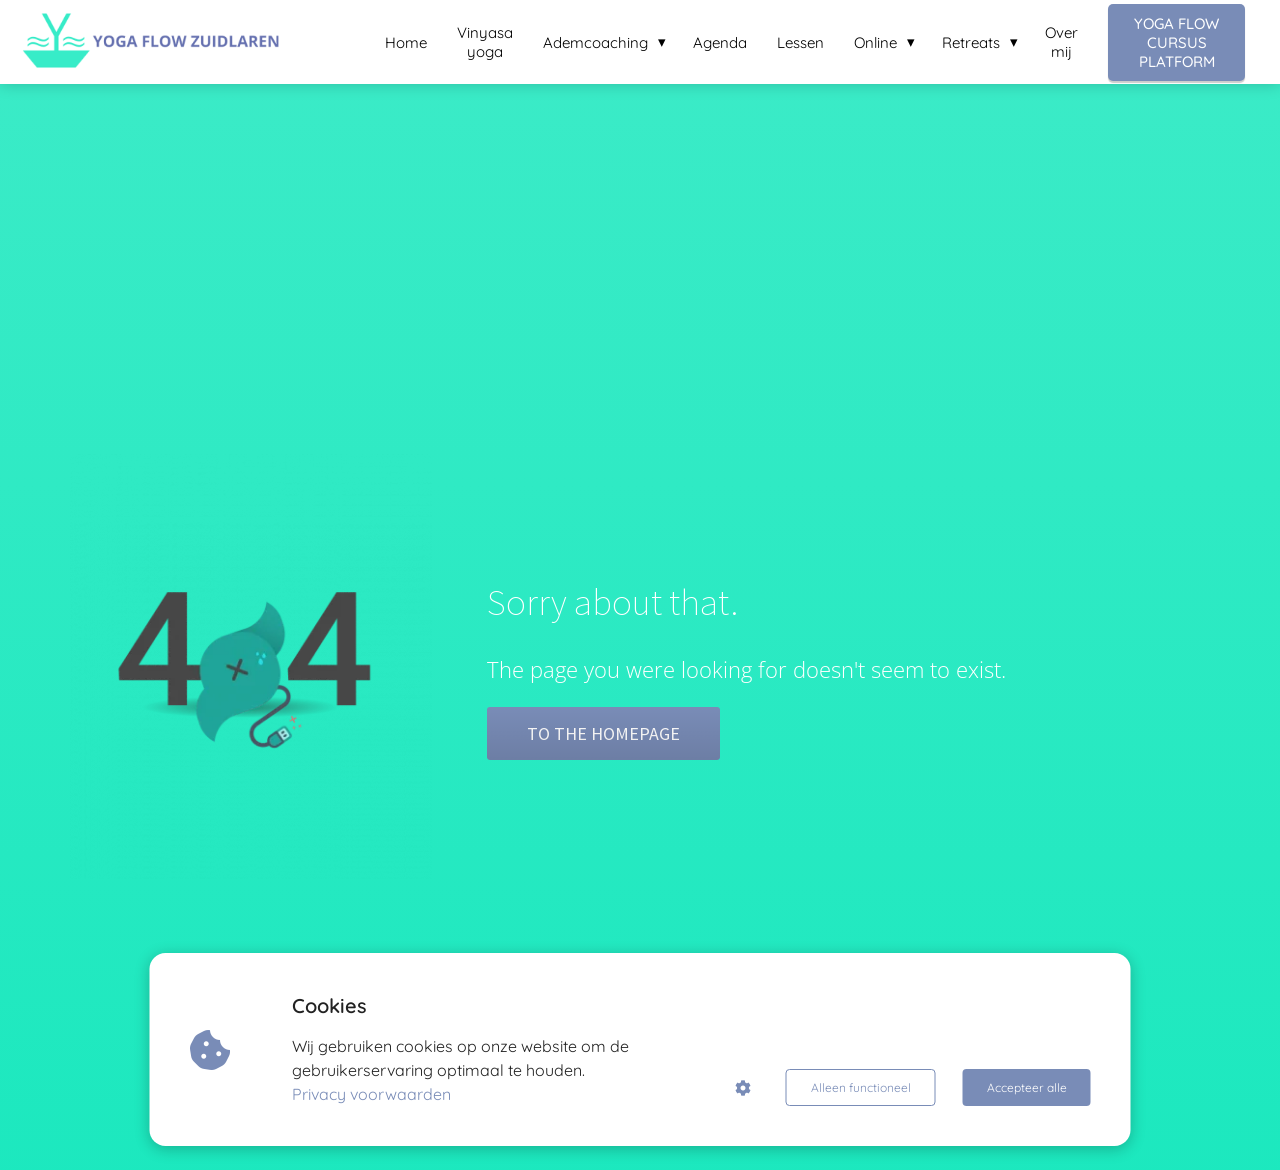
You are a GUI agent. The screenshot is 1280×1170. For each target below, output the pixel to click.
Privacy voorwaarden (371, 1094)
